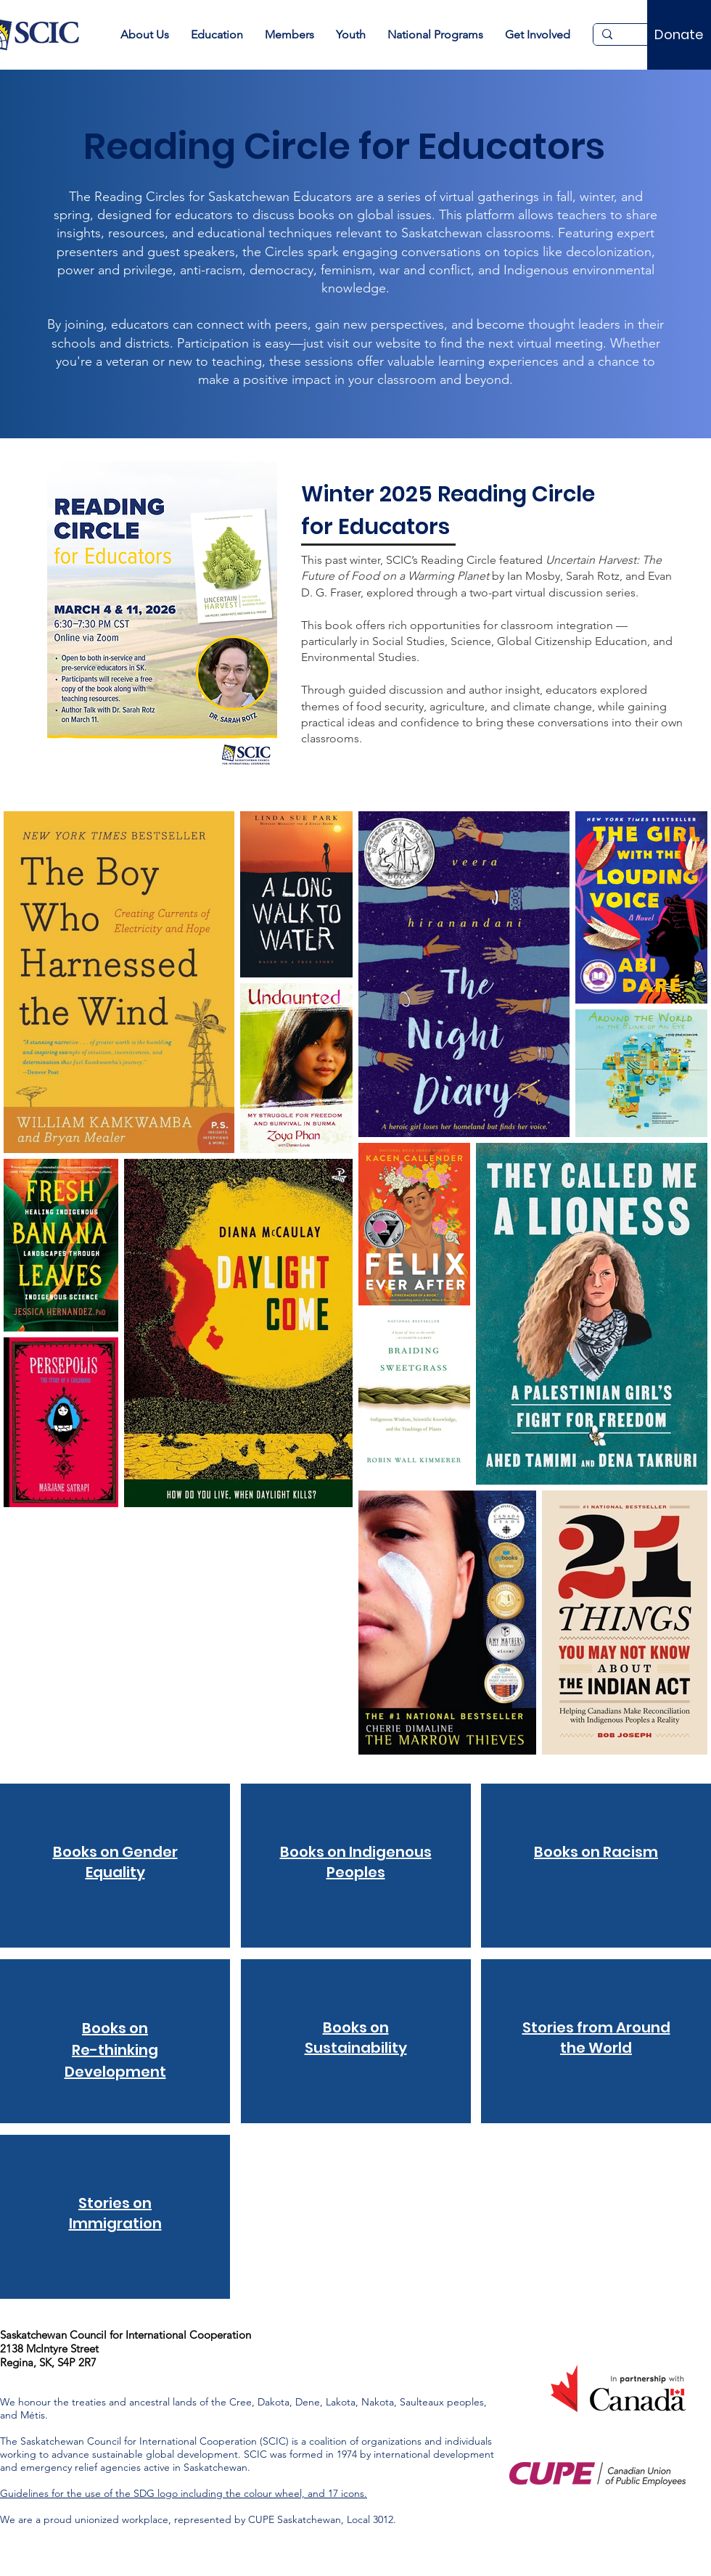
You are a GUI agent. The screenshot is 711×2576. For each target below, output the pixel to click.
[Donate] (679, 34)
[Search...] (644, 38)
